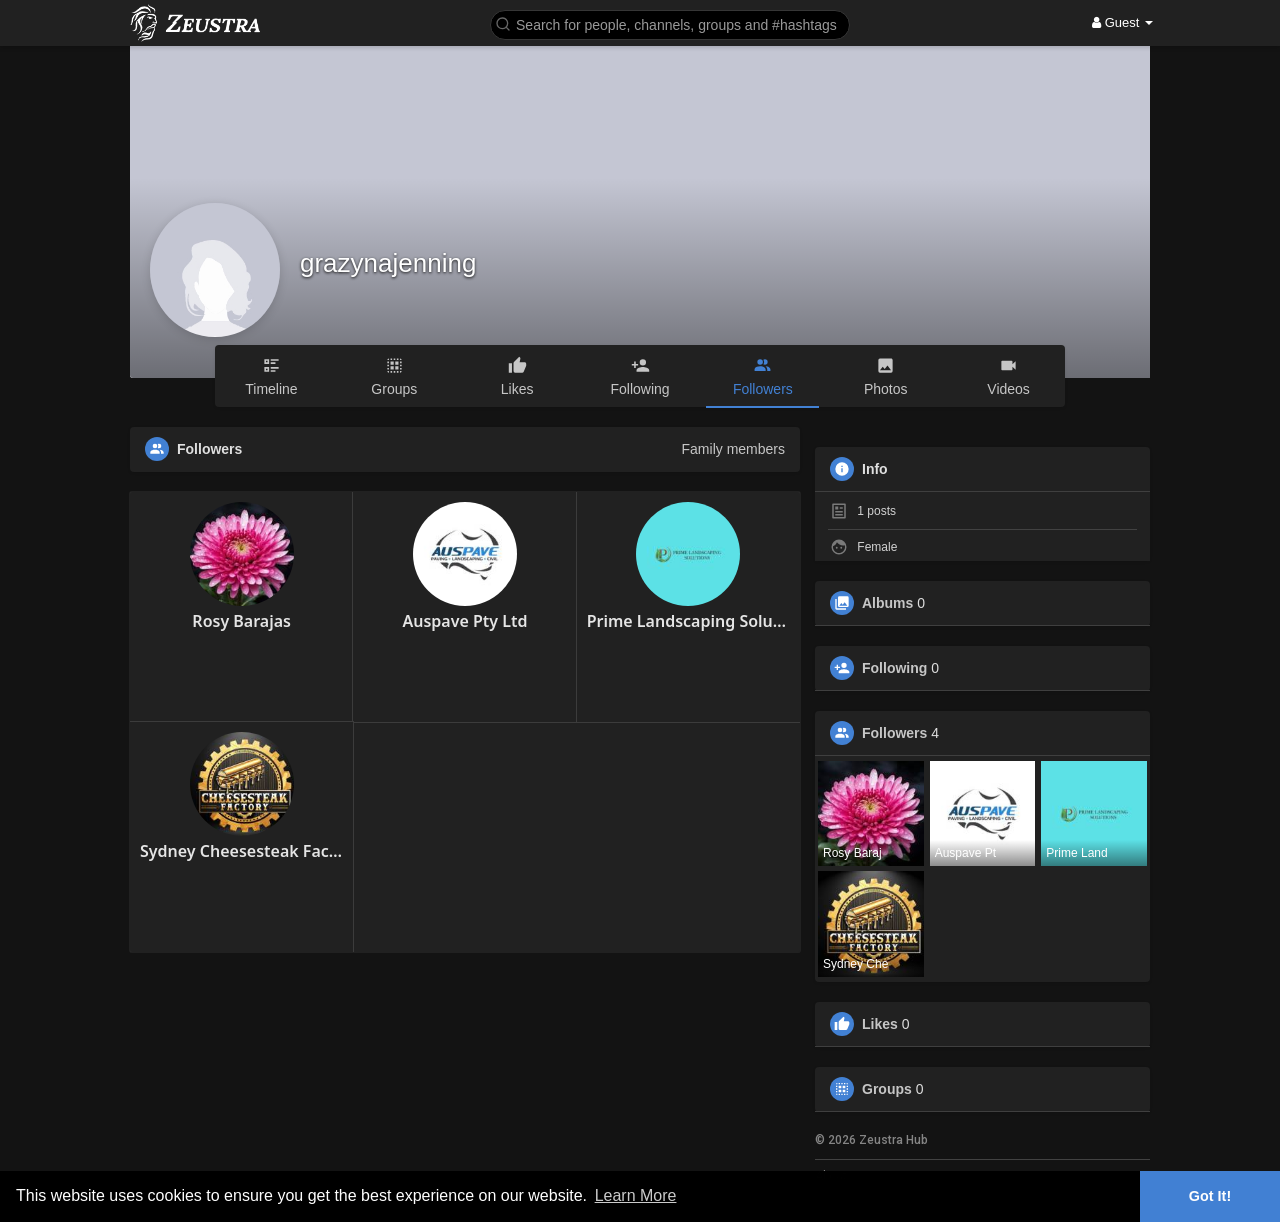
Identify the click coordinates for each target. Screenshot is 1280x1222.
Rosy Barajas (241, 621)
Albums (887, 603)
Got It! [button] (1210, 1196)
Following (894, 668)
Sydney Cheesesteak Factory (241, 851)
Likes (880, 1024)
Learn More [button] (636, 1195)
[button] (670, 23)
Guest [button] (1122, 22)
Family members (733, 449)
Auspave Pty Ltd (464, 621)
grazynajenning (388, 263)
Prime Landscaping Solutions (688, 621)
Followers (894, 733)
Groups (887, 1089)
